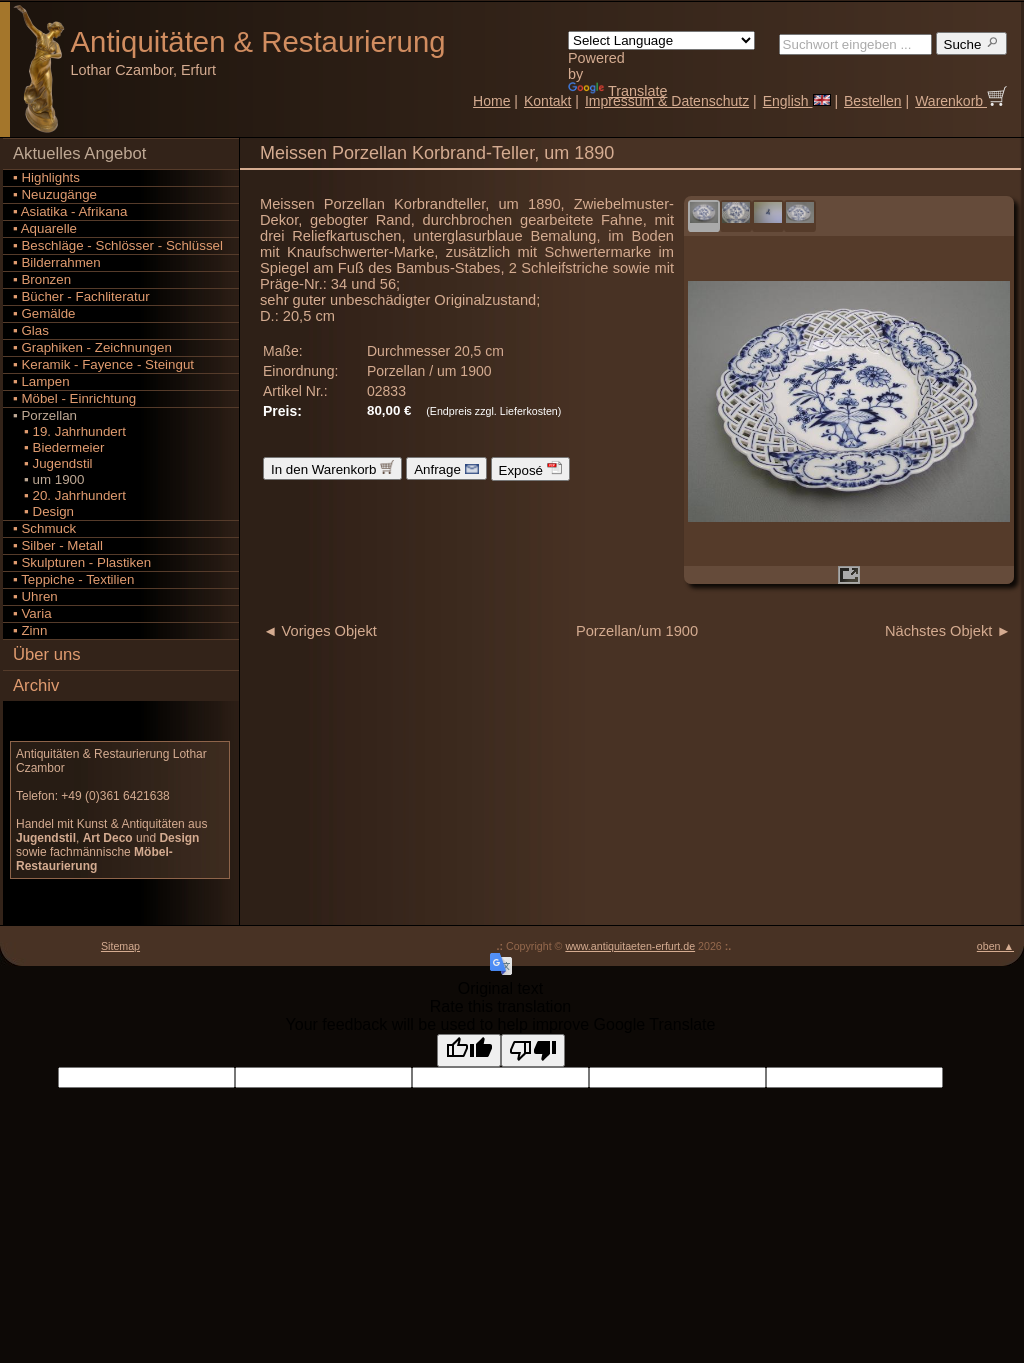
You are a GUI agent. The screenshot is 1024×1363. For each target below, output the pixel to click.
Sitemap (120, 946)
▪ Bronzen (42, 279)
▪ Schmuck (44, 528)
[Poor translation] (533, 1050)
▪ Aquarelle (45, 228)
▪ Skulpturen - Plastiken (82, 562)
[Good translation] (469, 1050)
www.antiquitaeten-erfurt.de (630, 946)
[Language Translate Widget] (661, 40)
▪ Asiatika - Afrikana (70, 211)
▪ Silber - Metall (58, 545)
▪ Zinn (30, 630)
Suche (972, 43)
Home (491, 101)
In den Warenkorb (332, 468)
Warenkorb (961, 101)
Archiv (36, 685)
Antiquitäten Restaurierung (258, 41)
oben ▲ (995, 946)
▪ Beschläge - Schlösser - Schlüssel (118, 245)
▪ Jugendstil (53, 463)
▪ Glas (31, 330)
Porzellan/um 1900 (637, 631)
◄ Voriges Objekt (320, 631)
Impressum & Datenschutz (667, 101)
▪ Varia (32, 613)
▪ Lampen (41, 381)
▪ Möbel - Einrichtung (74, 398)
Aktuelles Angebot (79, 153)
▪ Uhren (35, 596)
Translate (617, 91)
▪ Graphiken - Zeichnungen (92, 347)
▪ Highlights (46, 177)
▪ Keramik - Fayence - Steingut (103, 364)
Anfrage (446, 468)
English (797, 101)
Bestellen (873, 101)
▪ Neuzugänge (55, 194)
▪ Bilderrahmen (57, 262)
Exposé (530, 469)
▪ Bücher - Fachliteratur (81, 296)
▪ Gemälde (44, 313)
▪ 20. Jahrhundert (69, 495)
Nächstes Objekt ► (948, 631)
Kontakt (547, 101)
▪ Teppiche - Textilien (73, 579)
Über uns (47, 654)
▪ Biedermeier (58, 447)
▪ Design (43, 511)
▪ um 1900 (48, 479)
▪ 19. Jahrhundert (69, 431)
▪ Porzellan (45, 415)
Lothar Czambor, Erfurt (144, 70)
